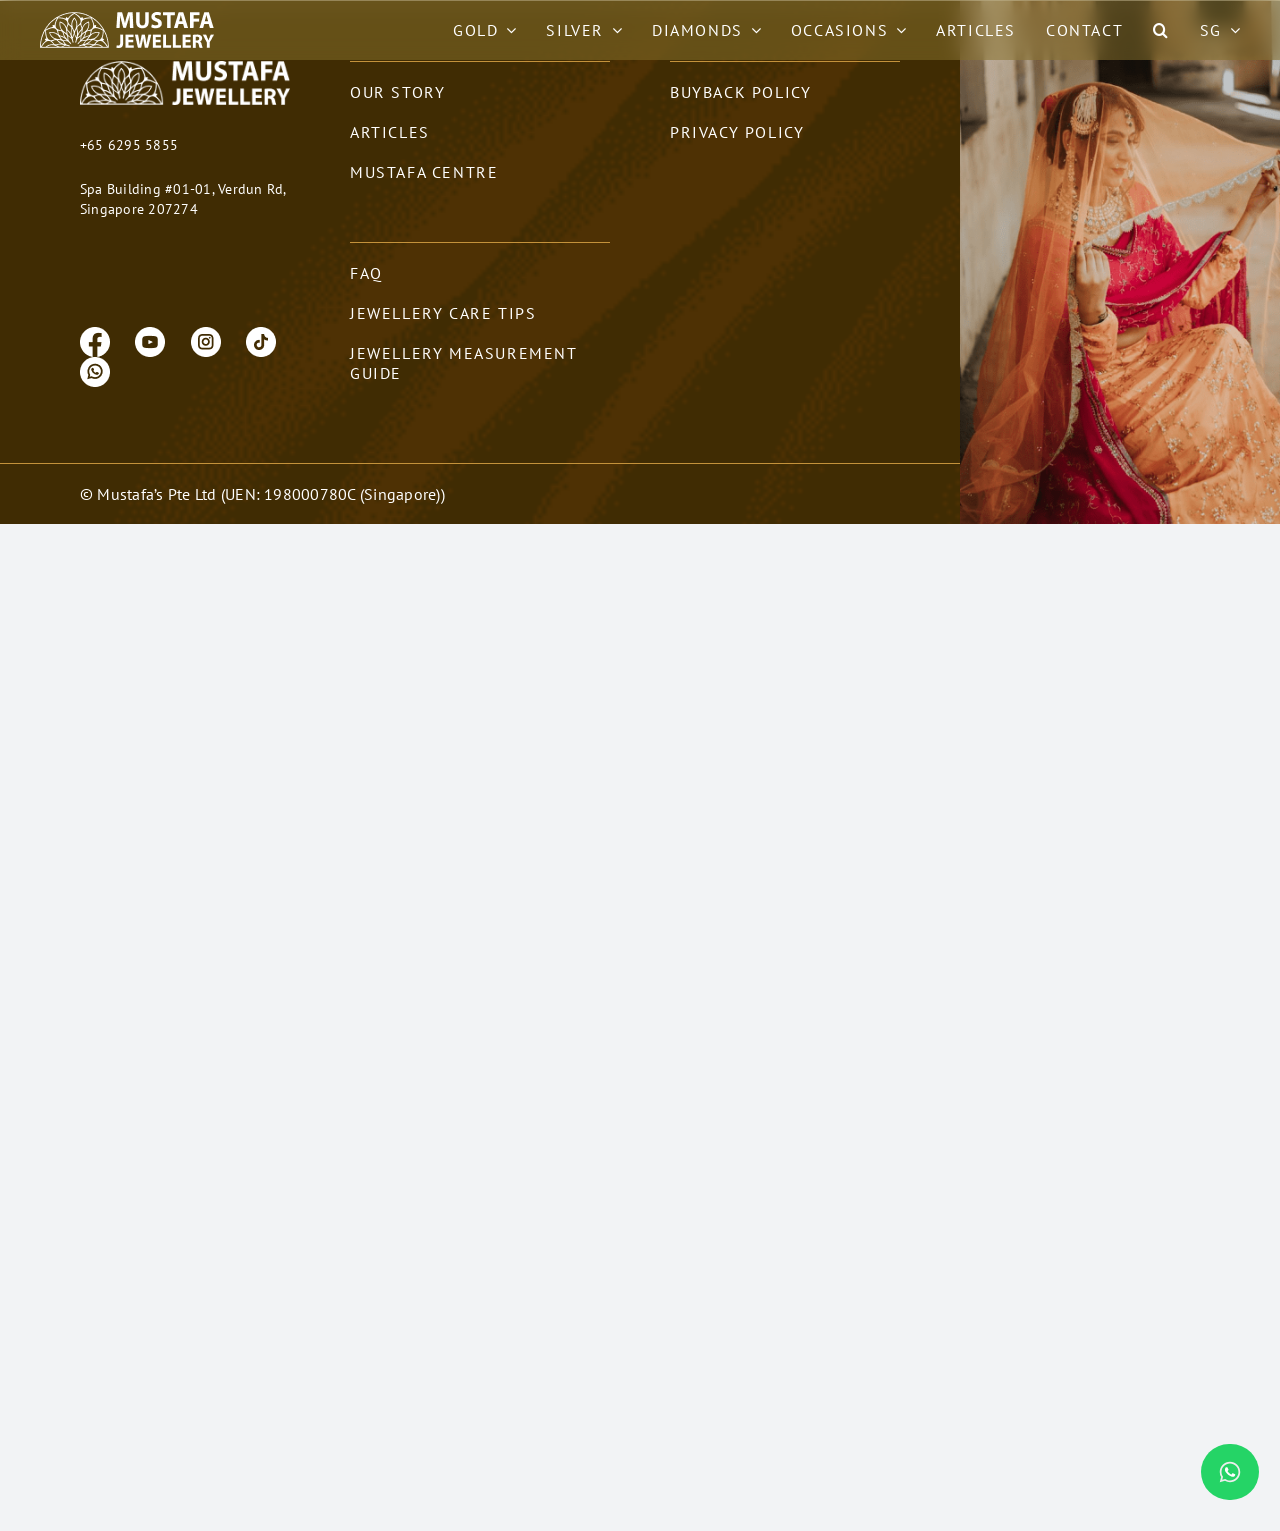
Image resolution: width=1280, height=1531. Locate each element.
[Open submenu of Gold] (507, 30)
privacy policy (737, 157)
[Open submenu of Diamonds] (752, 30)
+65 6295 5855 (129, 170)
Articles (390, 157)
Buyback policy (740, 117)
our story (397, 117)
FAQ (366, 298)
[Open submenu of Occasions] (897, 30)
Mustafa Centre (424, 197)
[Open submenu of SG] (1231, 30)
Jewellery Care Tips (443, 338)
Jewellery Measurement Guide (463, 388)
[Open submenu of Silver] (613, 30)
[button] (1161, 30)
